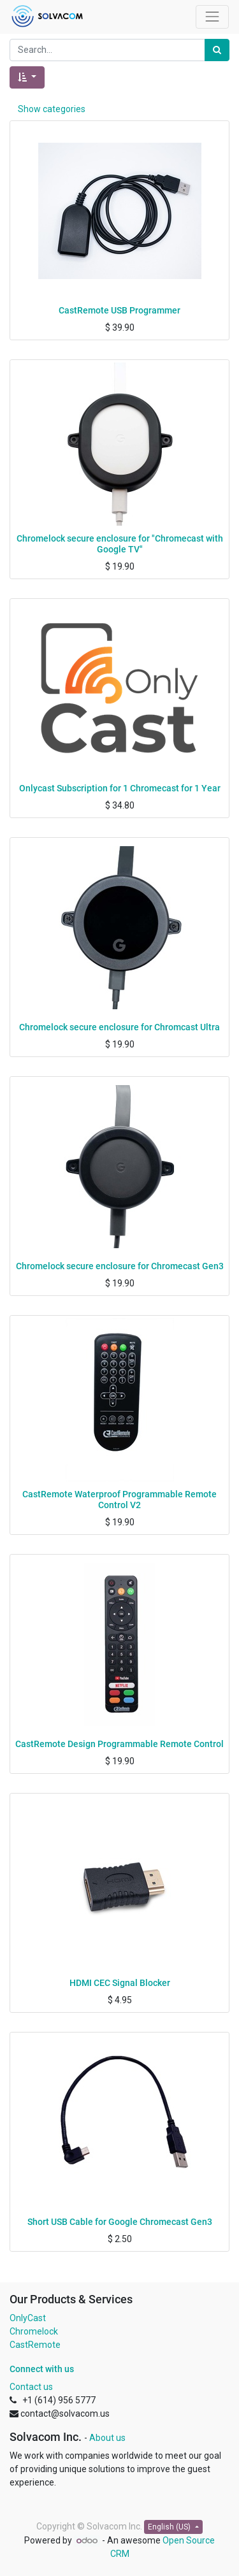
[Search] (217, 50)
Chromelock (34, 2331)
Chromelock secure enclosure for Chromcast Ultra (119, 1027)
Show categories (51, 109)
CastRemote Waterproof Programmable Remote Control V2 (119, 1499)
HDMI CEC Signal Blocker (119, 1983)
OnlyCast (28, 2318)
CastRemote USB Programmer (119, 310)
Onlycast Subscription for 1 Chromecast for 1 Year (120, 788)
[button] (27, 77)
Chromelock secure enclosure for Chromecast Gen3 (120, 1266)
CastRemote (35, 2345)
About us (107, 2438)
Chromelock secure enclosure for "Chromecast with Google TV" (120, 543)
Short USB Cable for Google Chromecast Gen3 (119, 2222)
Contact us (31, 2387)
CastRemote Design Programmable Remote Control (119, 1744)
